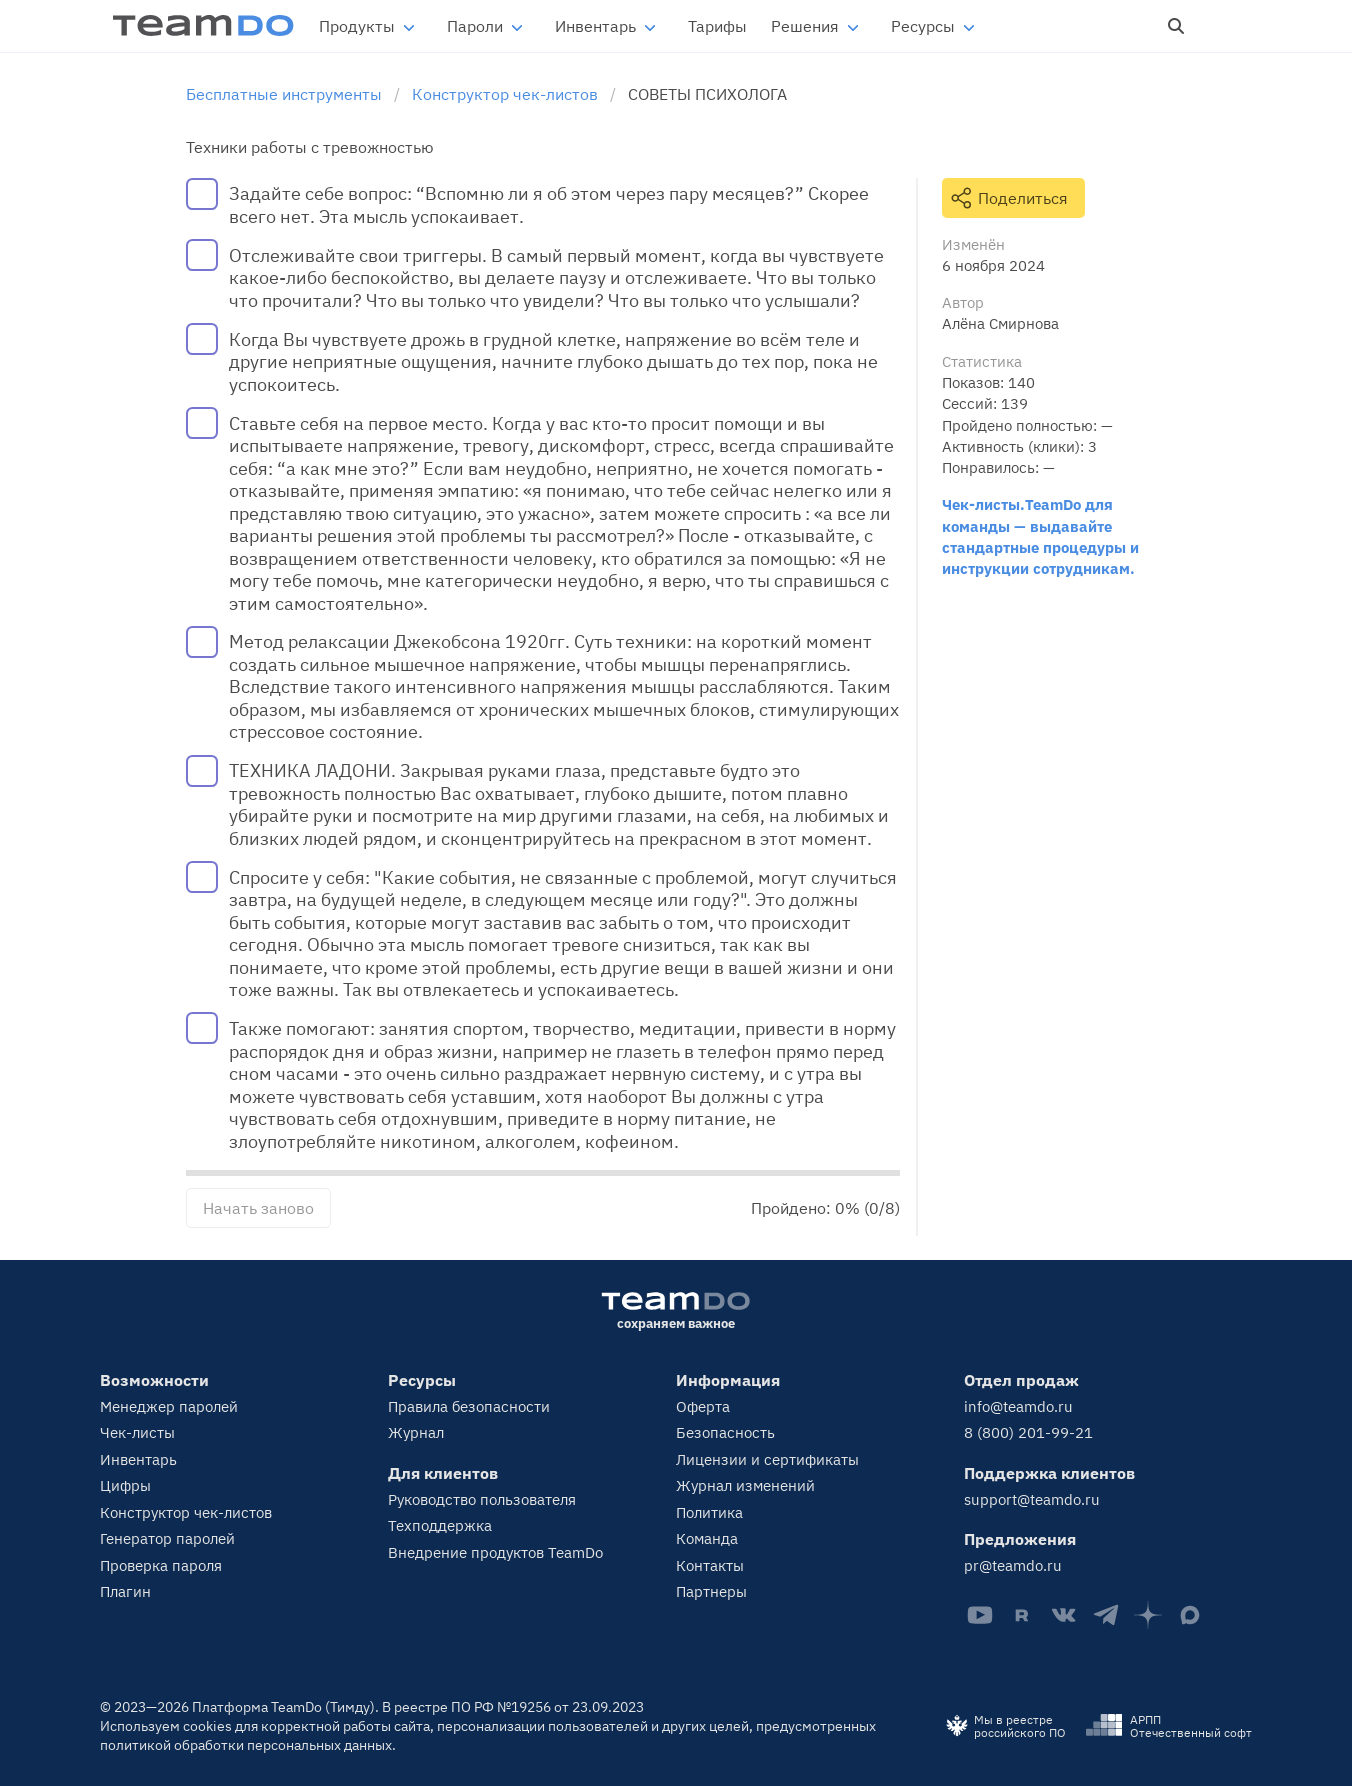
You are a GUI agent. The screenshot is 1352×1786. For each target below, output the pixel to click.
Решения (805, 26)
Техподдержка (440, 1525)
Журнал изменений (745, 1485)
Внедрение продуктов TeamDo (495, 1552)
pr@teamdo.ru (1013, 1565)
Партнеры (711, 1591)
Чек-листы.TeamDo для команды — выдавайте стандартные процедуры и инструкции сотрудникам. (1040, 536)
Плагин (125, 1591)
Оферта (703, 1406)
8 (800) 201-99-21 (1028, 1432)
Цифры (125, 1485)
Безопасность (725, 1432)
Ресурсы (923, 26)
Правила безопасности (469, 1406)
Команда (707, 1538)
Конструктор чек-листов (186, 1512)
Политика (709, 1512)
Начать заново (258, 1208)
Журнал (416, 1432)
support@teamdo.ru (1032, 1499)
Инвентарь (595, 26)
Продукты (357, 26)
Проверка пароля (161, 1565)
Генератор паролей (167, 1538)
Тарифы (717, 26)
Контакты (710, 1565)
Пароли (475, 26)
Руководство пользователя (482, 1499)
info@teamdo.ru (1018, 1406)
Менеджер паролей (169, 1406)
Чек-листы (137, 1432)
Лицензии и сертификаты (767, 1459)
